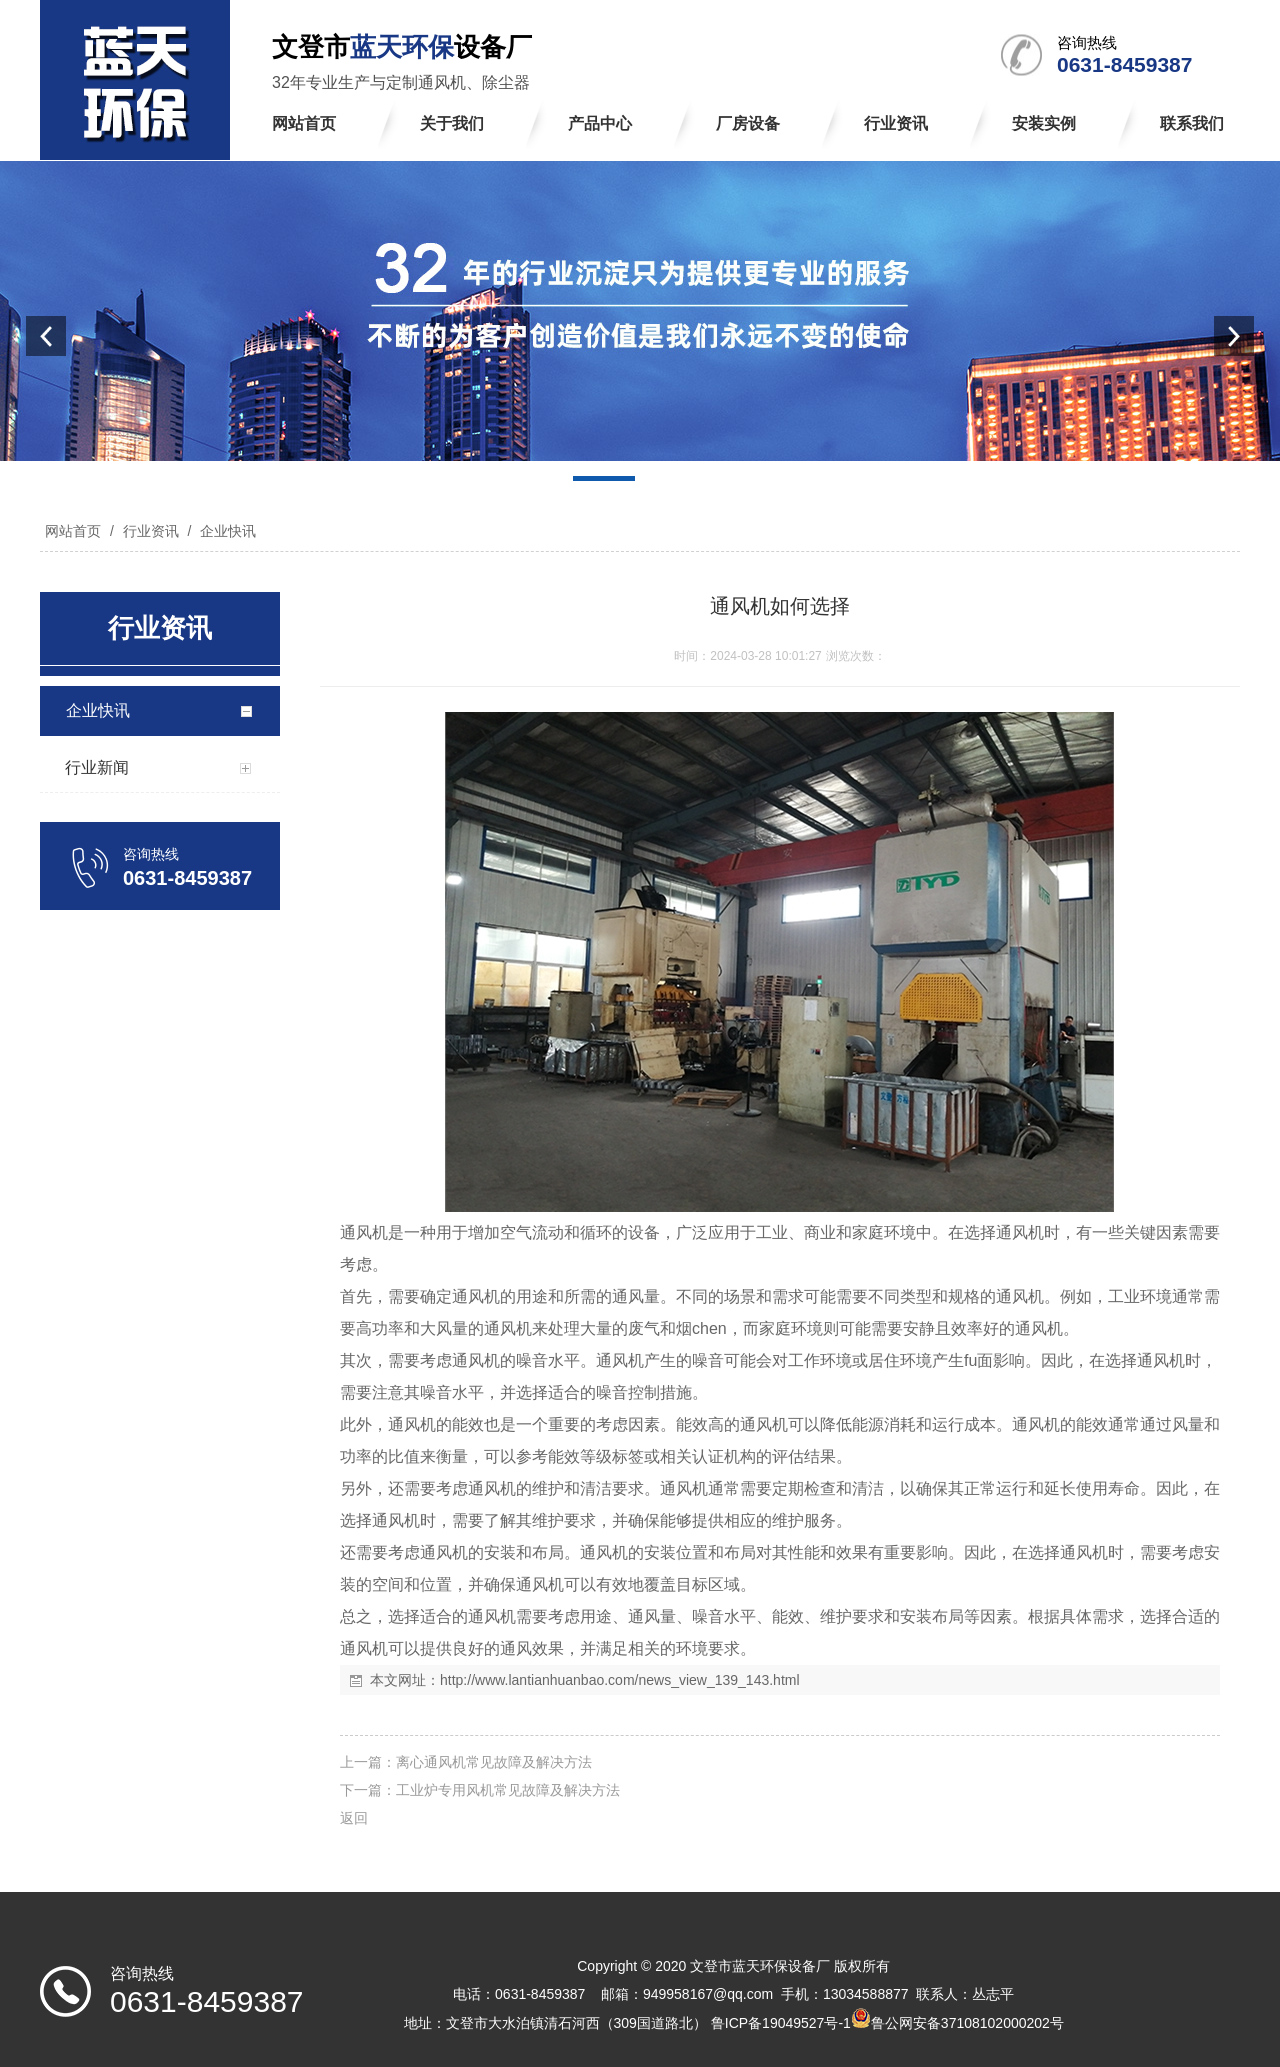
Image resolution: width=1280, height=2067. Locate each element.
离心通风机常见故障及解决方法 (494, 1762)
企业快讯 (226, 531)
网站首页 (73, 531)
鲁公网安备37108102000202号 (967, 2023)
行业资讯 (151, 531)
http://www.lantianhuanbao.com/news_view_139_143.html (620, 1680)
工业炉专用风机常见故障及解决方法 (508, 1790)
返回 (354, 1818)
